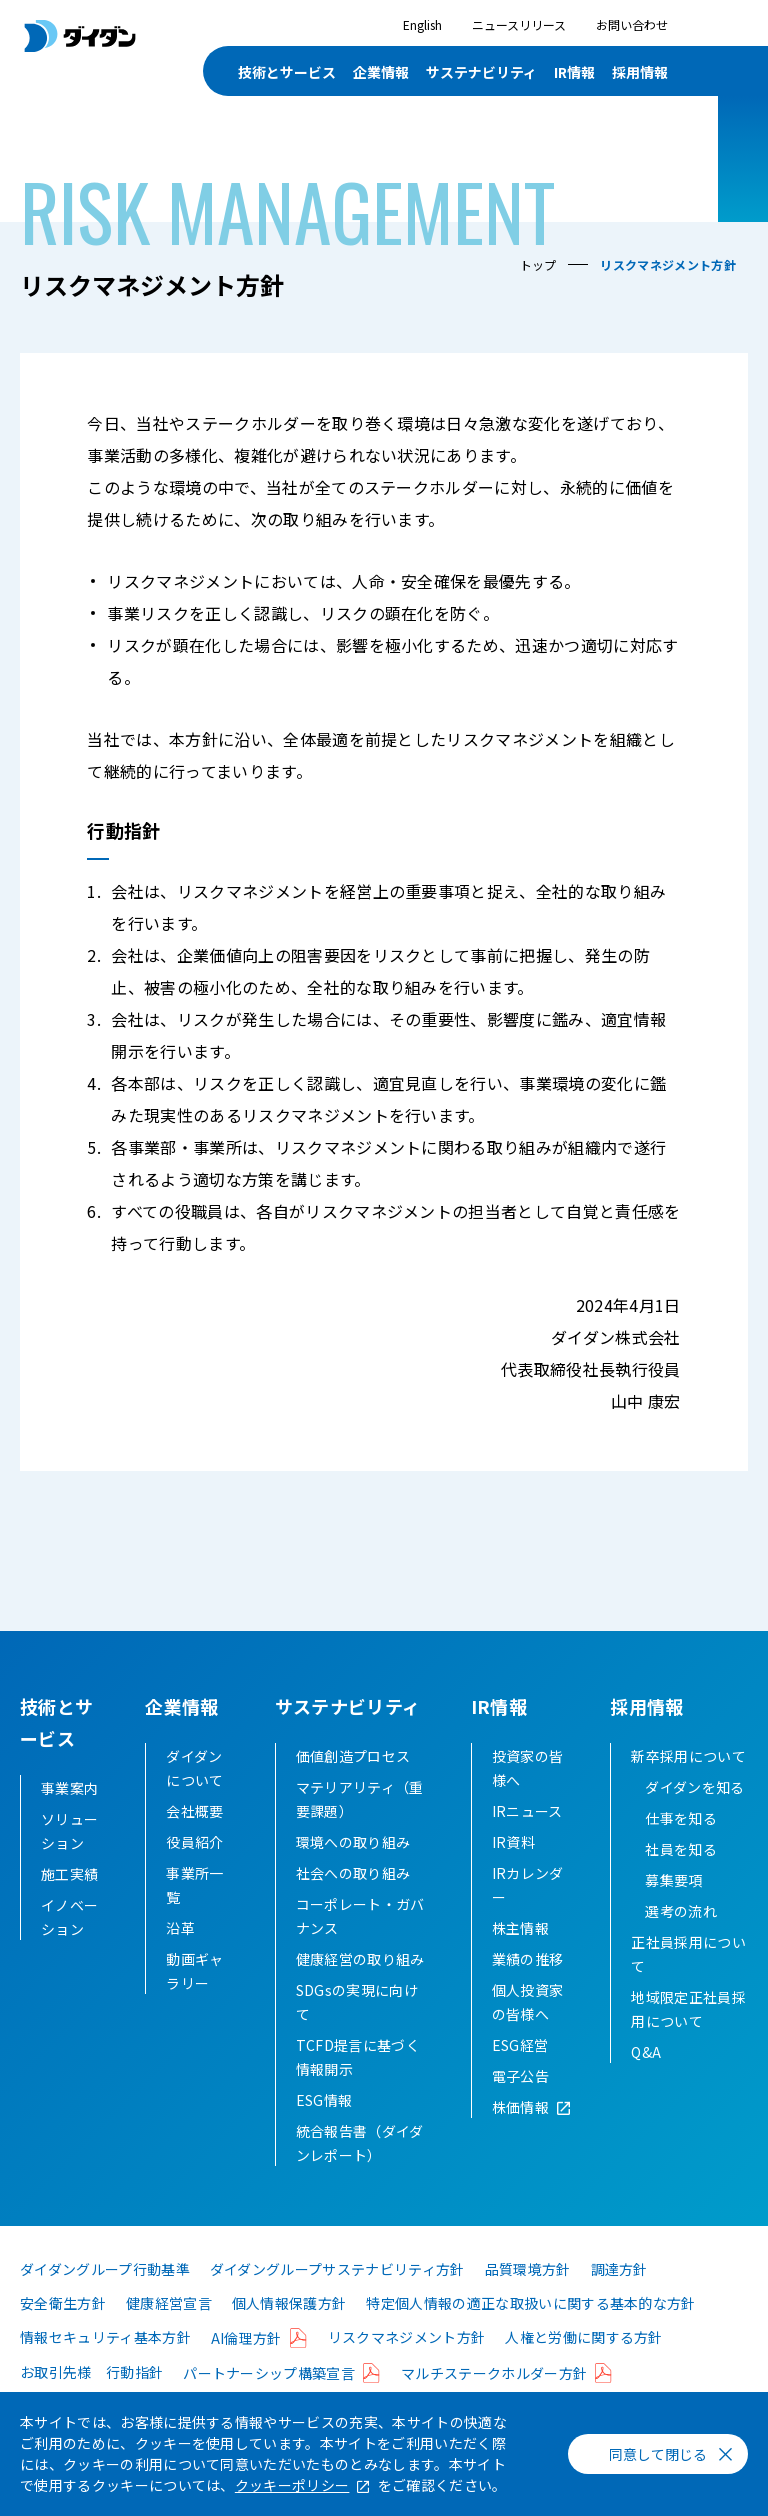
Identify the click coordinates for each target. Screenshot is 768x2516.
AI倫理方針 (246, 2370)
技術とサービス (287, 72)
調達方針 (619, 2301)
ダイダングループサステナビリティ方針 (337, 2301)
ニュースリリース (519, 24)
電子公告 (520, 2108)
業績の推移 (528, 1991)
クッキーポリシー (292, 2485)
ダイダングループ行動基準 (105, 2301)
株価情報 (520, 2139)
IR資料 (513, 1874)
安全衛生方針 (63, 2335)
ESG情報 (324, 2132)
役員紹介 (194, 1874)
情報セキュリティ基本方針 (105, 2369)
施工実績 (69, 1874)
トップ (538, 264)
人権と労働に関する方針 (584, 2369)
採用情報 (640, 72)
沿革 (180, 1960)
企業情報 (381, 72)
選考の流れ (681, 1943)
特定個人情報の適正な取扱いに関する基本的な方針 (530, 2335)
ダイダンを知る (694, 1819)
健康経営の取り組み (360, 1991)
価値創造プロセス (353, 1788)
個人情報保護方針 (289, 2335)
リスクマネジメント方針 (407, 2369)
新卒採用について (688, 1788)
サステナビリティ (481, 72)
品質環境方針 (528, 2301)
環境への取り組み (353, 1874)
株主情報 (520, 1960)
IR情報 (574, 72)
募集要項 (673, 1912)
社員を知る (681, 1881)
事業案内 (69, 1788)
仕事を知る (681, 1850)
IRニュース (527, 1843)
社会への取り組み (353, 1905)
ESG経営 (520, 2077)
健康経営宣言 (169, 2335)
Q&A (646, 2084)
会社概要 (194, 1843)
